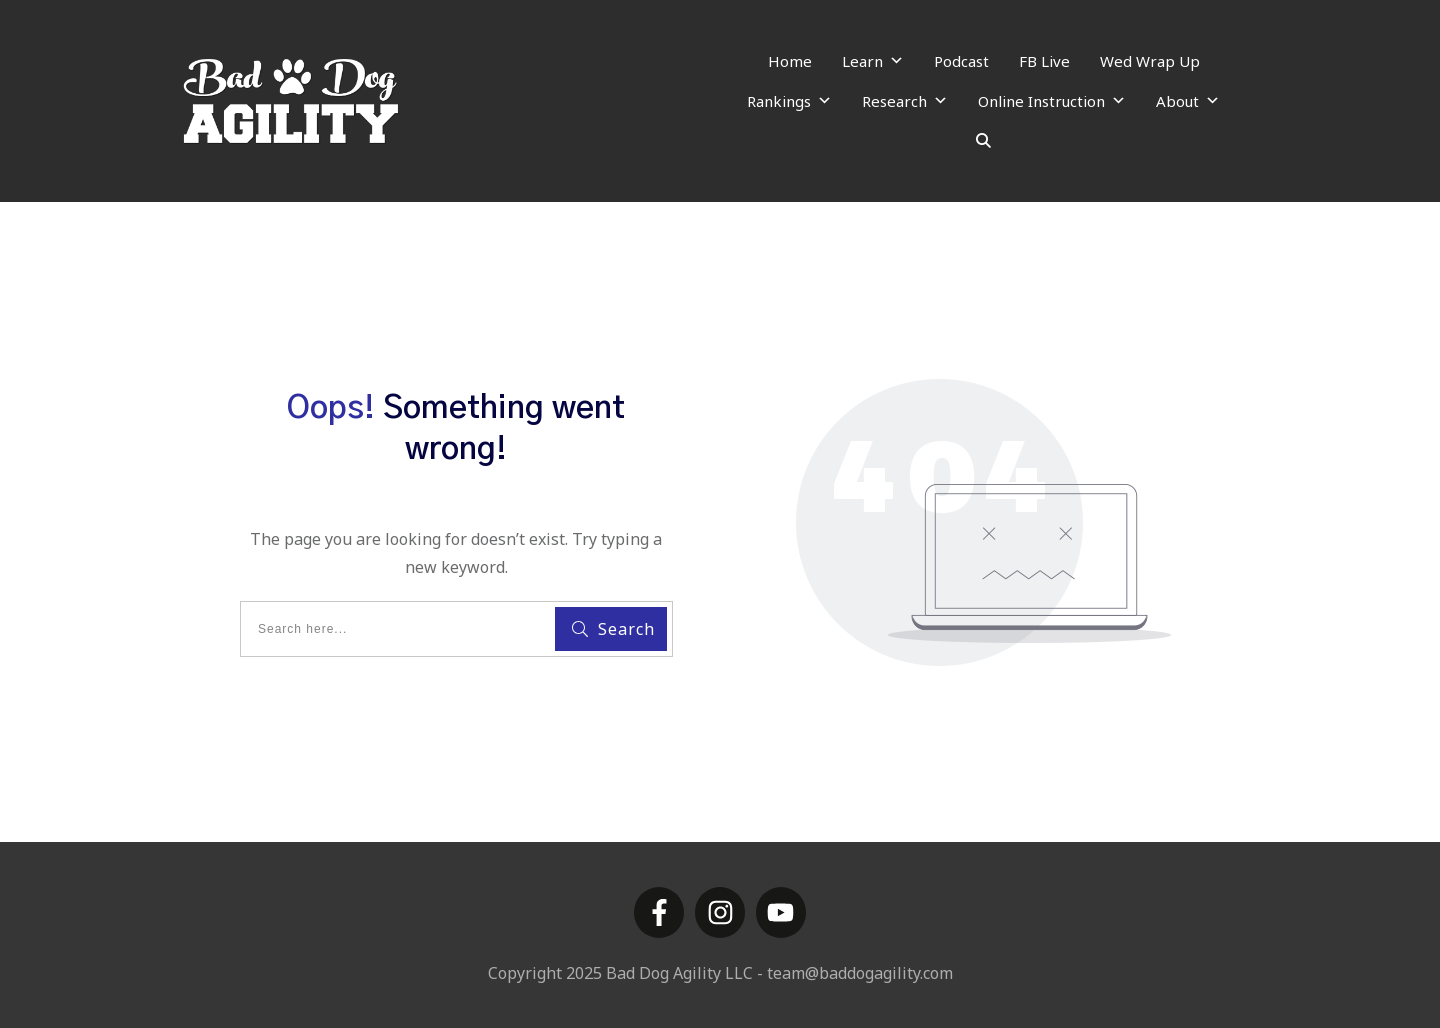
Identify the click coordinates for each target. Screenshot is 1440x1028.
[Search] (983, 141)
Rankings (789, 101)
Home (790, 61)
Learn (873, 61)
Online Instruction (1052, 101)
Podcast (961, 61)
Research (905, 101)
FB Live (1044, 61)
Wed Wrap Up (1150, 61)
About (1188, 101)
